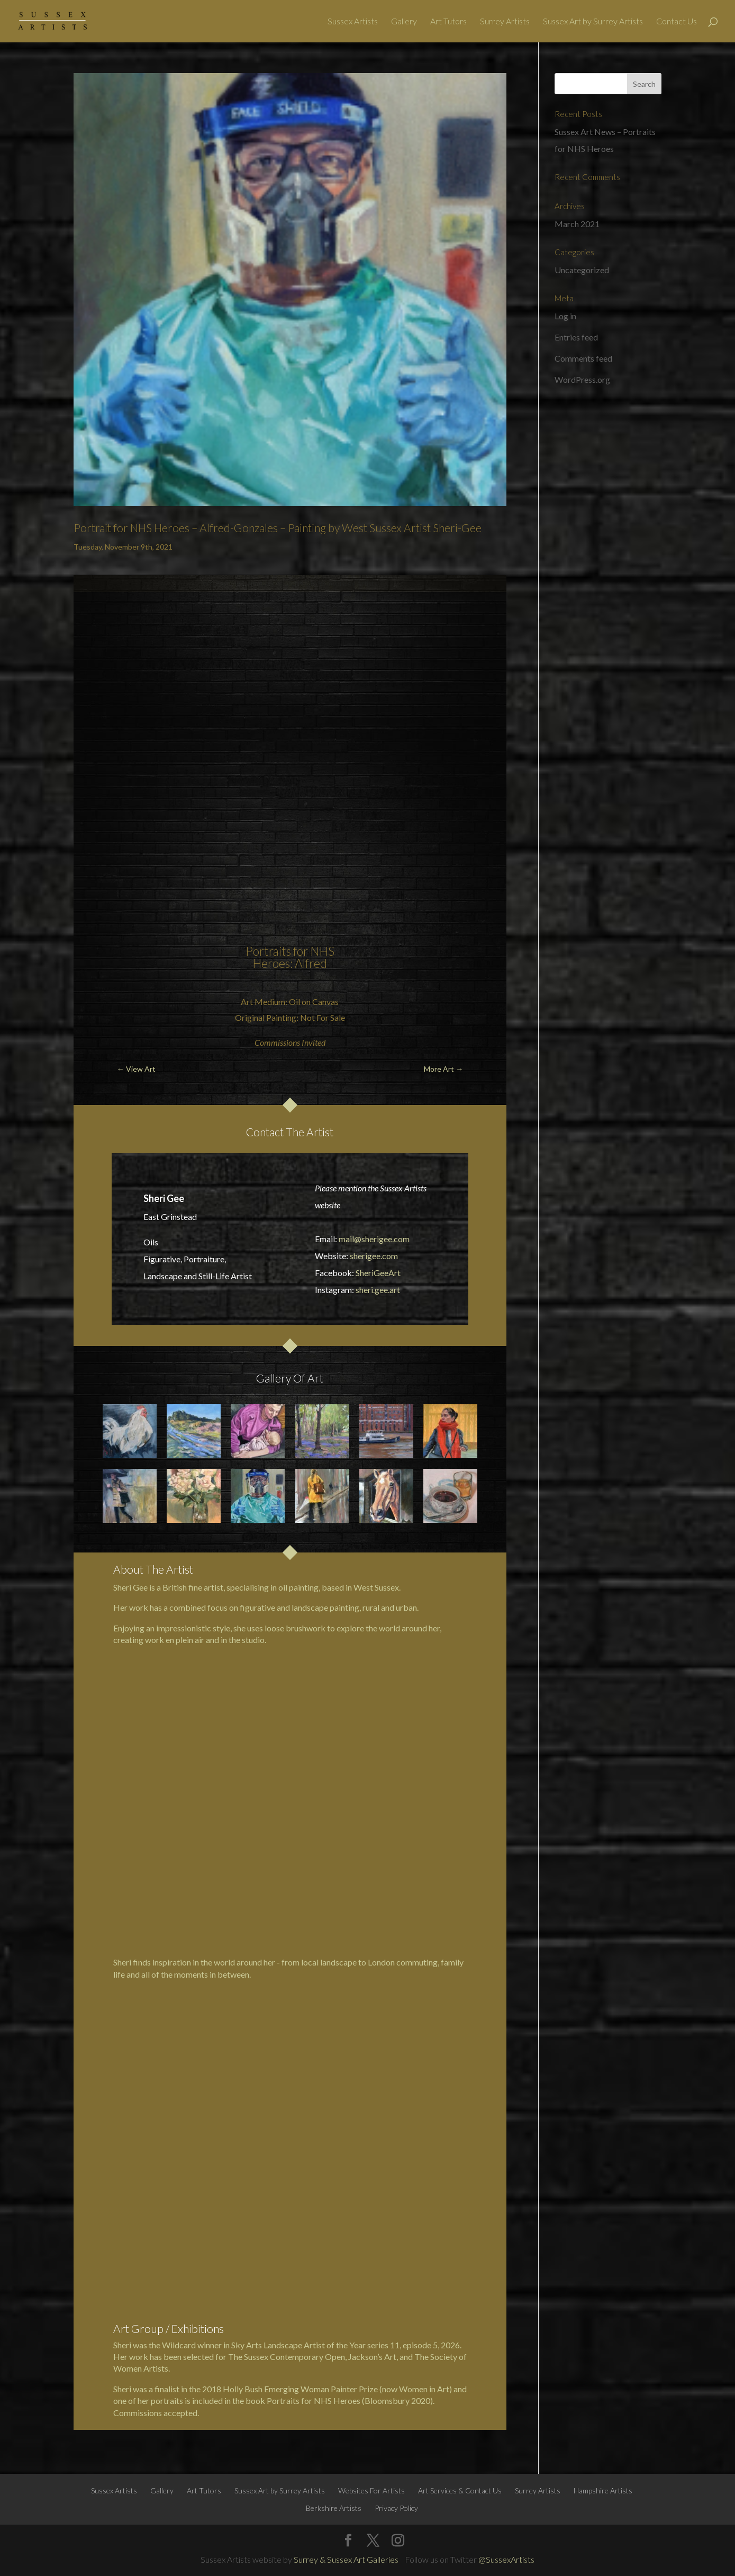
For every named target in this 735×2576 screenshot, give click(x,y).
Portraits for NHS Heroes (290, 957)
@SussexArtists (506, 2559)
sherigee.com (374, 1256)
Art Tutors (448, 21)
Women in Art (424, 2389)
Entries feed (576, 337)
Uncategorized (582, 270)
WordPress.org (582, 379)
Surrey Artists (505, 21)
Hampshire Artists (603, 2490)
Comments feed (583, 358)
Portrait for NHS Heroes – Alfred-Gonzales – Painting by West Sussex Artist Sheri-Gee (278, 527)
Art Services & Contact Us (460, 2490)
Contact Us (676, 21)
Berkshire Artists (333, 2507)
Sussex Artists (353, 21)
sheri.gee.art (378, 1290)
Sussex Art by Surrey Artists (593, 21)
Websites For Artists (371, 2490)
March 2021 (577, 224)
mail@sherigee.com (374, 1239)
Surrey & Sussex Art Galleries (346, 2559)
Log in (565, 316)
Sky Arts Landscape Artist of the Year (298, 2345)
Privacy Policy (396, 2507)
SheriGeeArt (378, 1273)
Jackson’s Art (372, 2356)
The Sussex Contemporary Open (286, 2356)
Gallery (404, 21)
